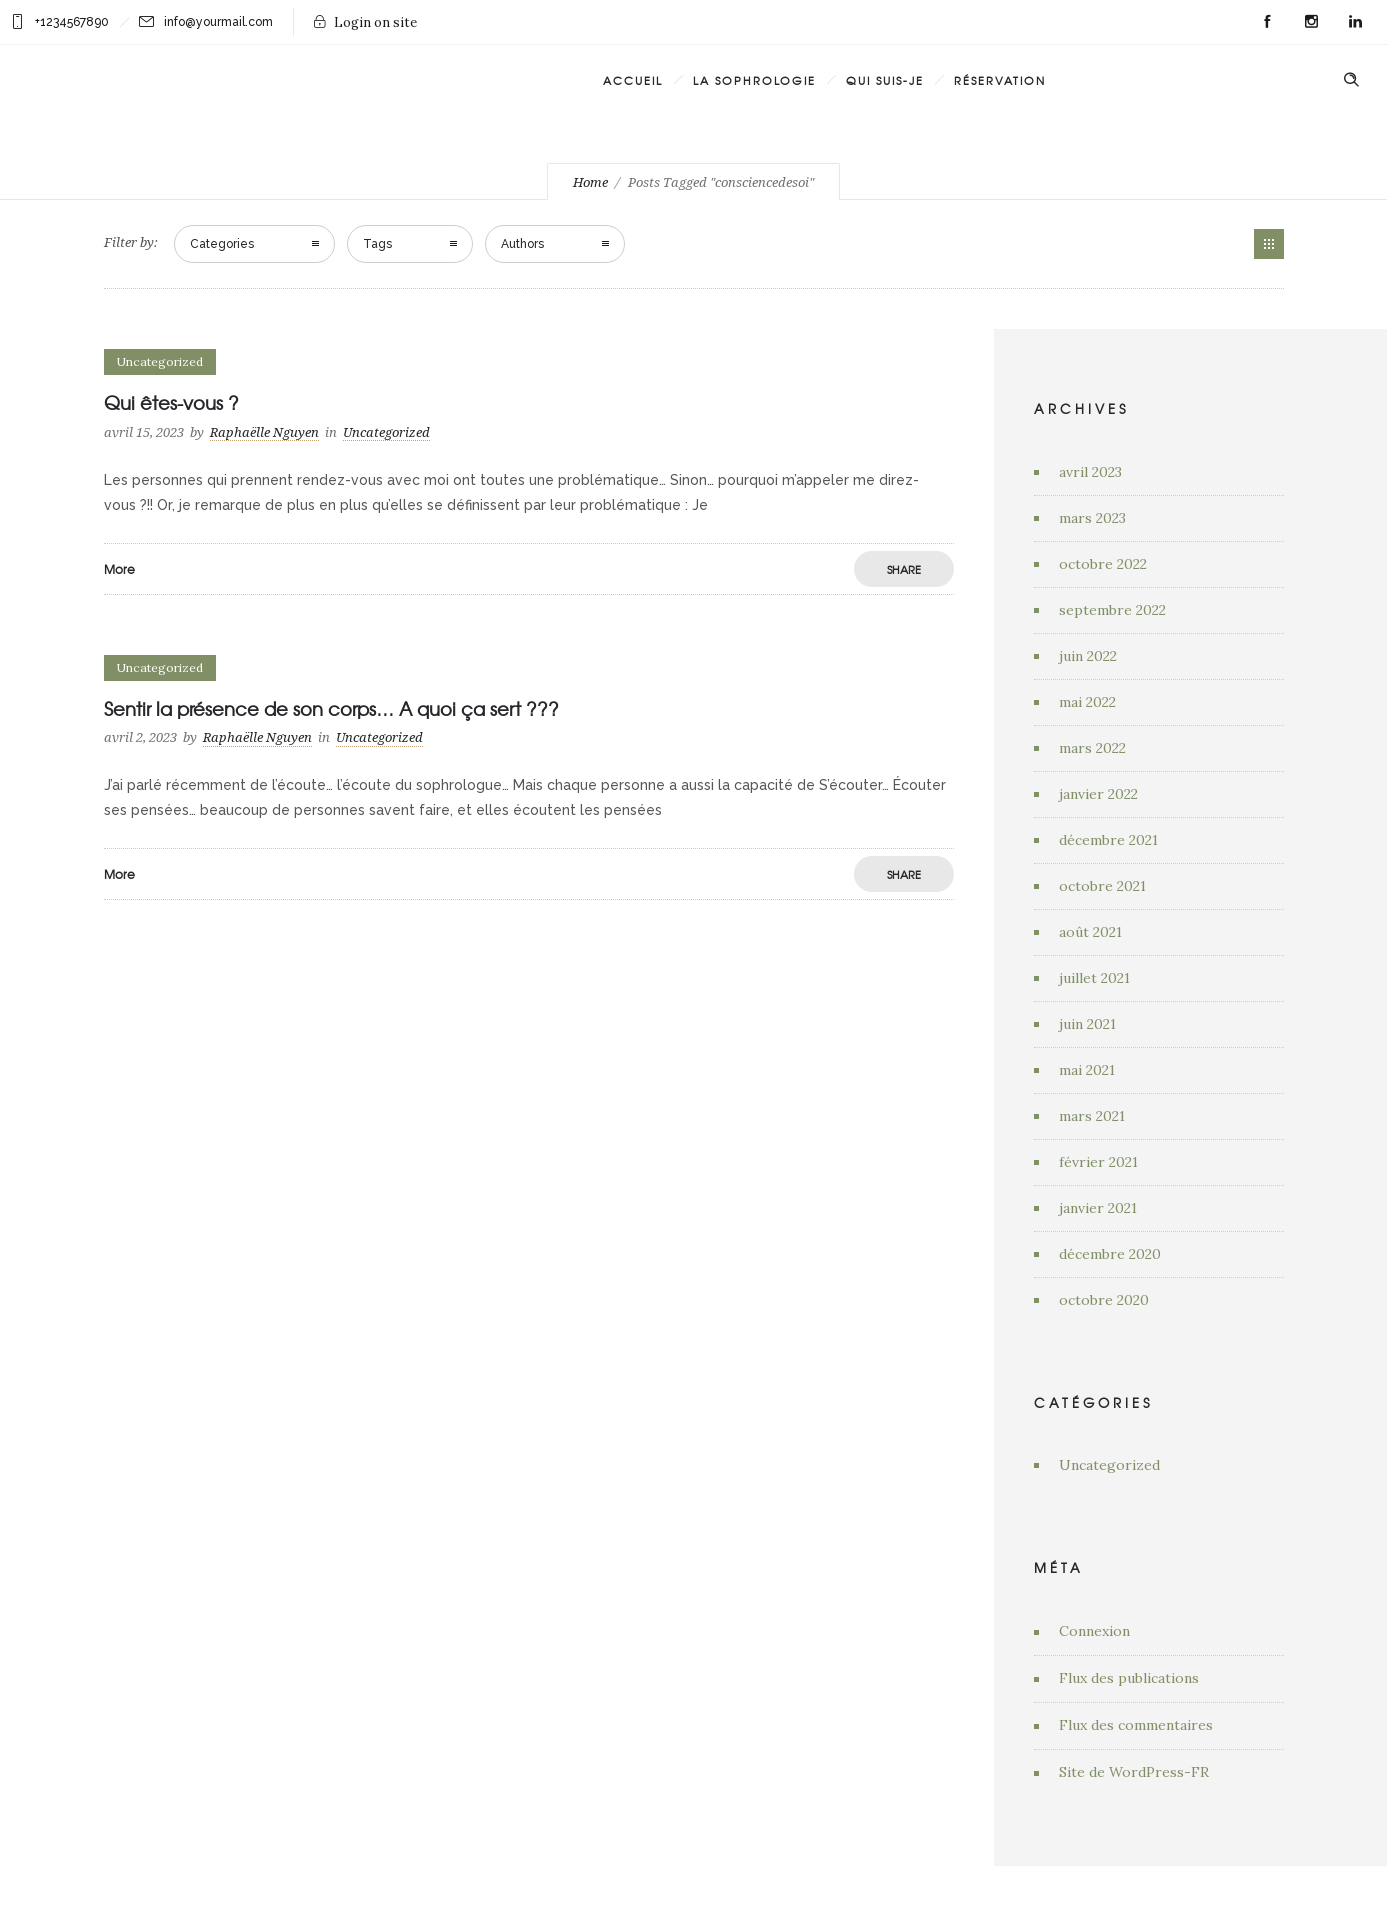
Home (590, 182)
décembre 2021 (1108, 840)
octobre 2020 (1104, 1300)
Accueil (633, 80)
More (119, 569)
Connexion (1094, 1631)
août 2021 (1090, 932)
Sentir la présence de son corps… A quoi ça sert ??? (331, 708)
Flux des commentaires (1136, 1725)
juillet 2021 (1094, 978)
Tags (377, 244)
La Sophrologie (754, 80)
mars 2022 (1092, 748)
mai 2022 (1087, 702)
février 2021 (1098, 1162)
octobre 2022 (1103, 564)
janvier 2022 (1098, 794)
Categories (222, 244)
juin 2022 (1088, 656)
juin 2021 (1087, 1024)
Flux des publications (1129, 1678)
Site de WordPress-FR (1134, 1772)
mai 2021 (1087, 1070)
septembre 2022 (1112, 610)
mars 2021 (1092, 1116)
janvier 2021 (1098, 1208)
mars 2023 (1092, 518)
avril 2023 (1090, 472)
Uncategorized (1109, 1465)
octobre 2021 (1102, 886)
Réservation (1000, 80)
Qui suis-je (885, 80)
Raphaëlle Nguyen (264, 432)
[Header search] (1351, 78)
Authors (522, 244)
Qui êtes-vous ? (171, 402)
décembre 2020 (1110, 1254)
